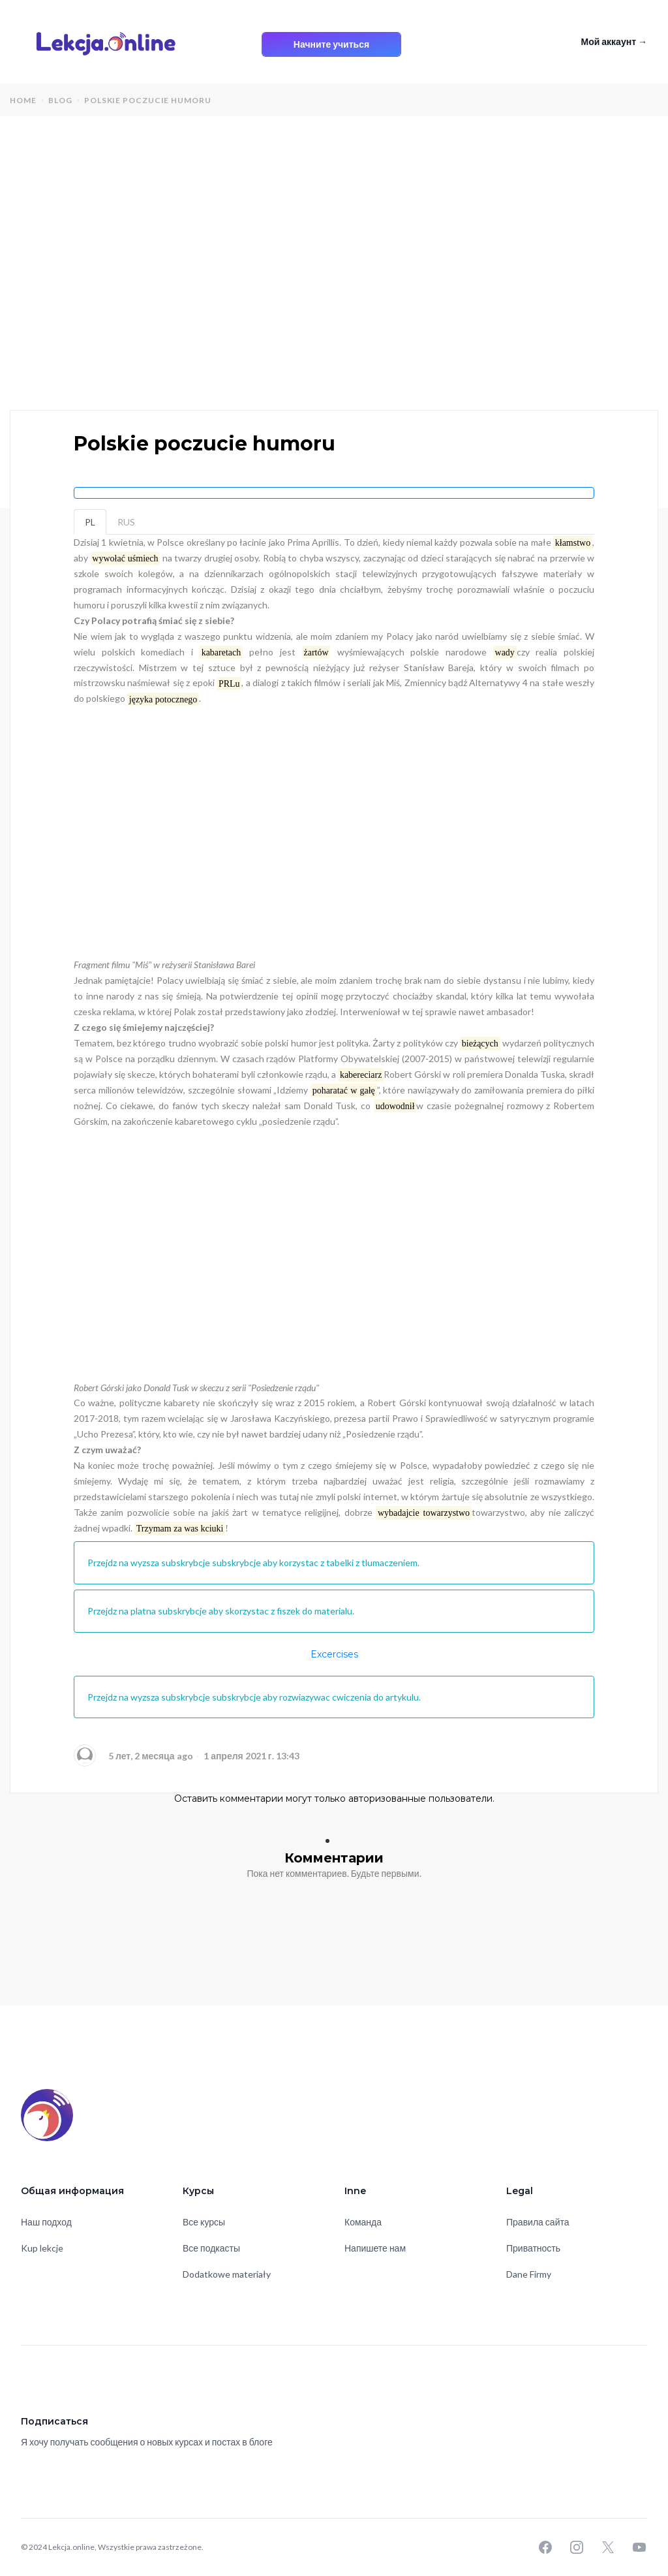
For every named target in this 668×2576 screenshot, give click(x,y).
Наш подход (46, 2221)
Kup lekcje (42, 2248)
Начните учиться (331, 44)
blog (60, 100)
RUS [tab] (126, 521)
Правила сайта (537, 2221)
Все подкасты (211, 2248)
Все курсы (204, 2221)
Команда (363, 2221)
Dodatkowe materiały (227, 2274)
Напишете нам (375, 2248)
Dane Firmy (528, 2274)
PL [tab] (90, 521)
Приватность (533, 2248)
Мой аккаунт (614, 41)
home (23, 100)
